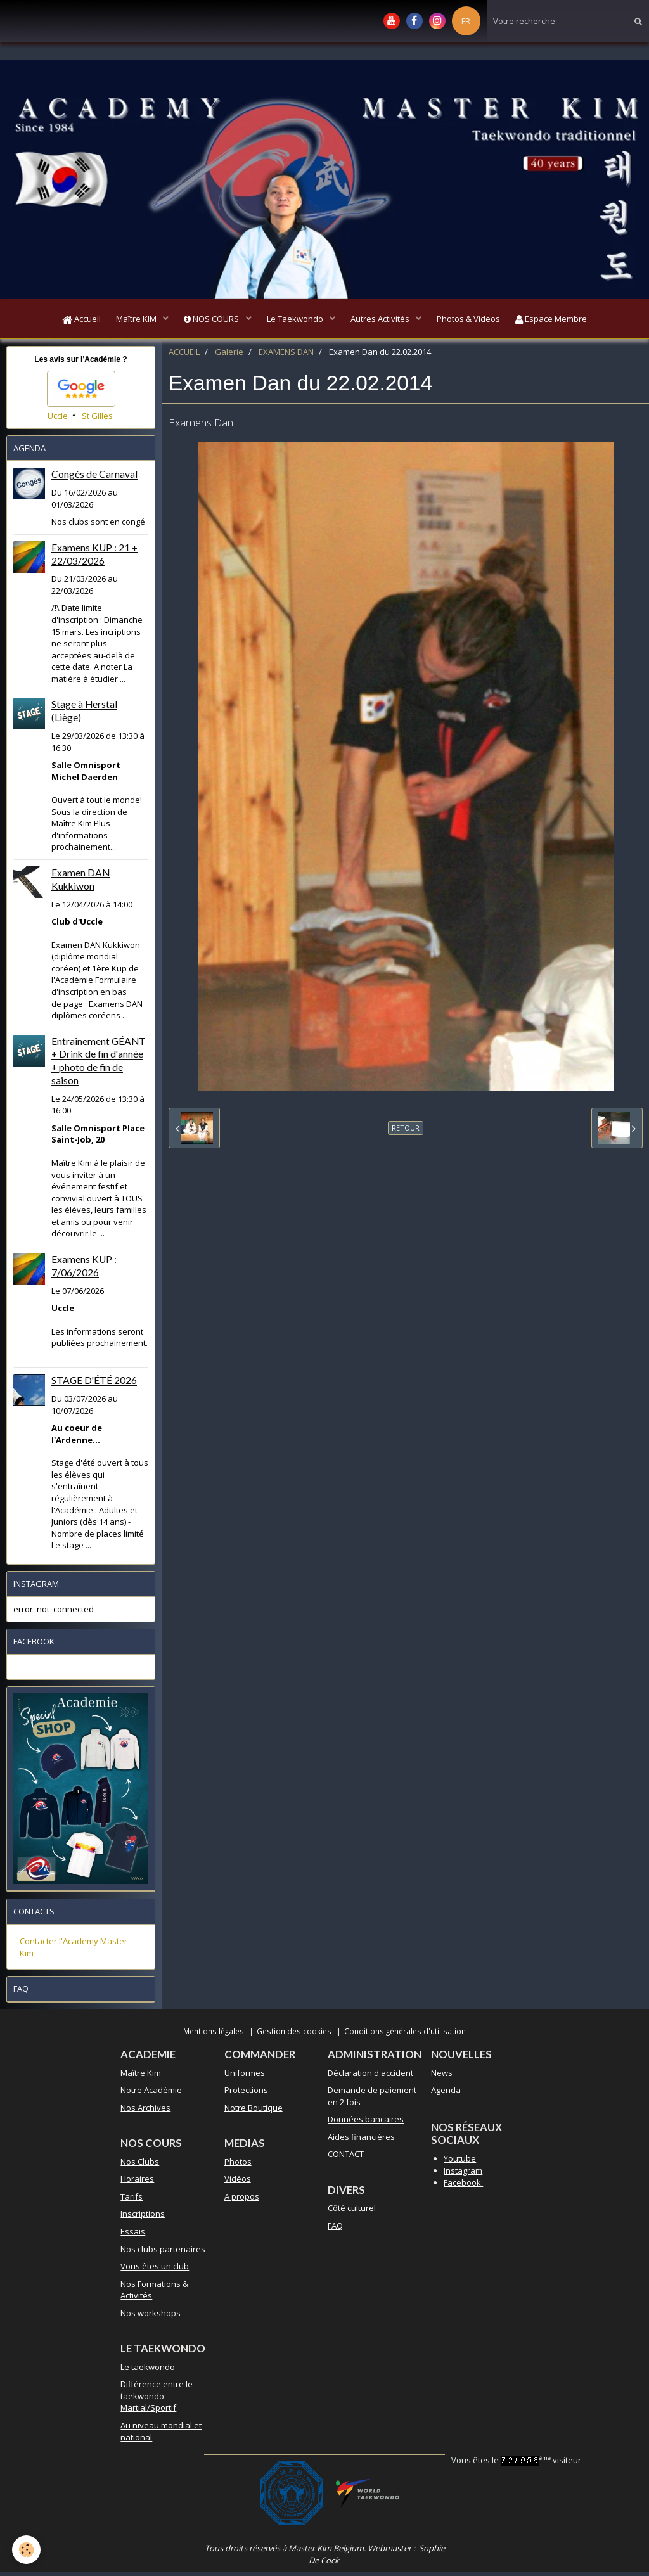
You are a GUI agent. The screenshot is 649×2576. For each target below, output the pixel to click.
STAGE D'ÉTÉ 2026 (94, 1384)
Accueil (70, 320)
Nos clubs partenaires (162, 2253)
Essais (132, 2235)
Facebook (463, 2186)
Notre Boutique (253, 2111)
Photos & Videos (476, 320)
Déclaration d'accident (370, 2076)
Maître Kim (140, 2076)
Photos (238, 2165)
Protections (246, 2093)
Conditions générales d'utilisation (405, 2035)
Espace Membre (563, 320)
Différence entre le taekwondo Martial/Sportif (156, 2399)
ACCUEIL (184, 355)
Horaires (137, 2182)
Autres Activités (384, 320)
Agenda (446, 2093)
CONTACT (346, 2157)
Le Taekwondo (296, 320)
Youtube (460, 2162)
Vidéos (237, 2182)
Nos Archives (145, 2111)
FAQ (335, 2229)
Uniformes (244, 2076)
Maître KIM (129, 320)
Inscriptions (142, 2217)
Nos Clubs (139, 2165)
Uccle (59, 419)
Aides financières (361, 2140)
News (442, 2076)
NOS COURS (208, 320)
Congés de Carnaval (94, 478)
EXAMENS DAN (286, 355)
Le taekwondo (147, 2370)
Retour (406, 1131)
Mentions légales (213, 2035)
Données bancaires (366, 2123)
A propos (241, 2200)
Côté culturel (352, 2211)
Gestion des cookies (294, 2035)
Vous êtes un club (154, 2270)
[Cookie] (27, 2549)
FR (465, 21)
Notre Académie (151, 2093)
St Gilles (97, 419)
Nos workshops (150, 2317)
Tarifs (131, 2200)
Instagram (463, 2174)
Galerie (229, 355)
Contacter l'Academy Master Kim (73, 1951)
